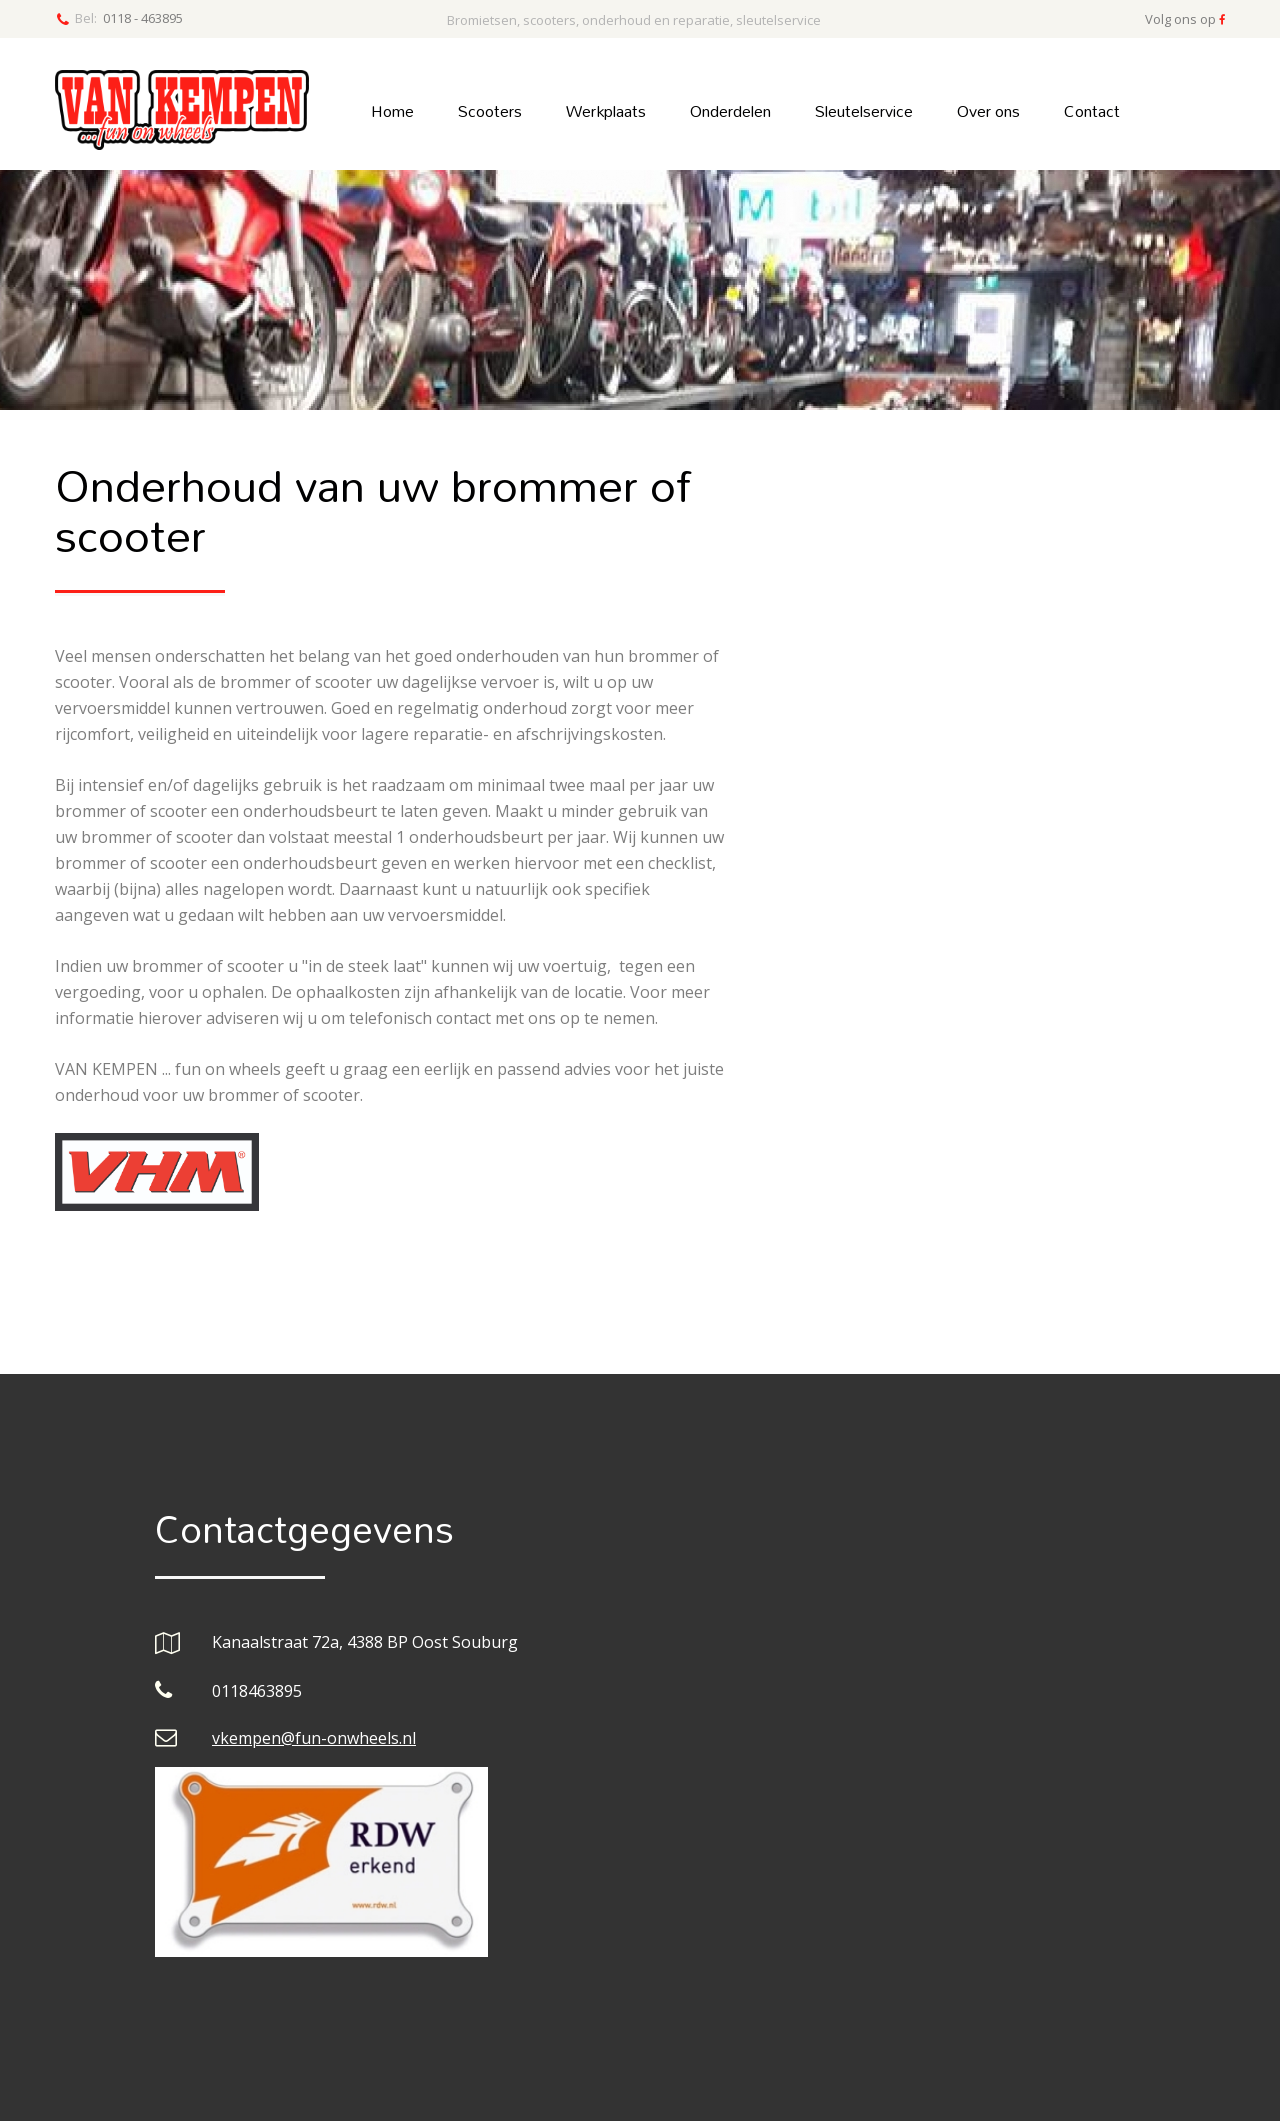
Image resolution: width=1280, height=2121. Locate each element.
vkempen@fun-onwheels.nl (314, 1738)
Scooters (490, 110)
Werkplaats (606, 110)
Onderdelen (730, 110)
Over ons (988, 110)
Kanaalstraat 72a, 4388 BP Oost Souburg (365, 1642)
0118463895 (257, 1691)
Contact (1092, 110)
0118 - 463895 (143, 18)
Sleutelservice (864, 110)
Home (392, 110)
